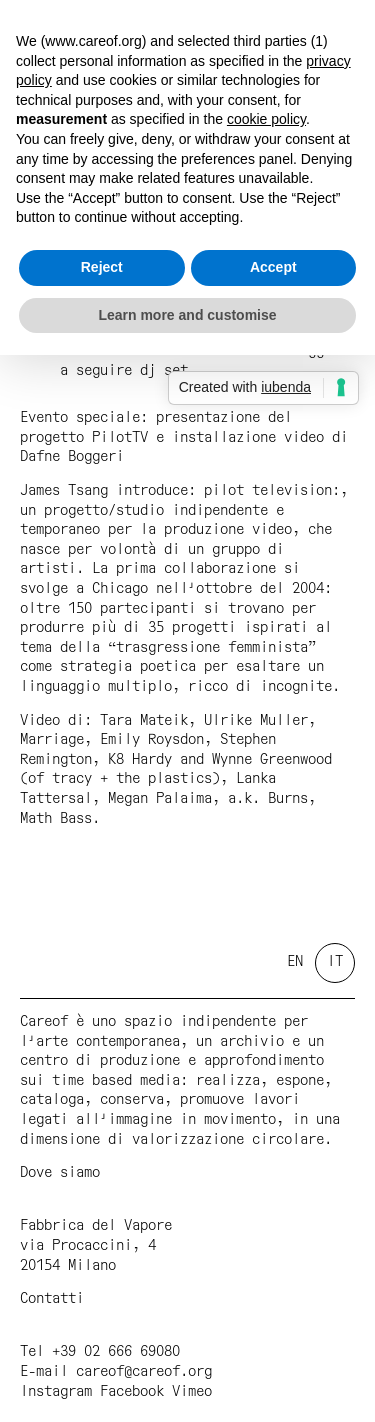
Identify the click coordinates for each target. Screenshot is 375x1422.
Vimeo (192, 1392)
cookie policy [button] (266, 119)
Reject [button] (102, 267)
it (335, 962)
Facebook (132, 1392)
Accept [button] (273, 267)
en (295, 962)
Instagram (56, 1392)
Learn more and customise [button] (187, 315)
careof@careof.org (144, 1372)
